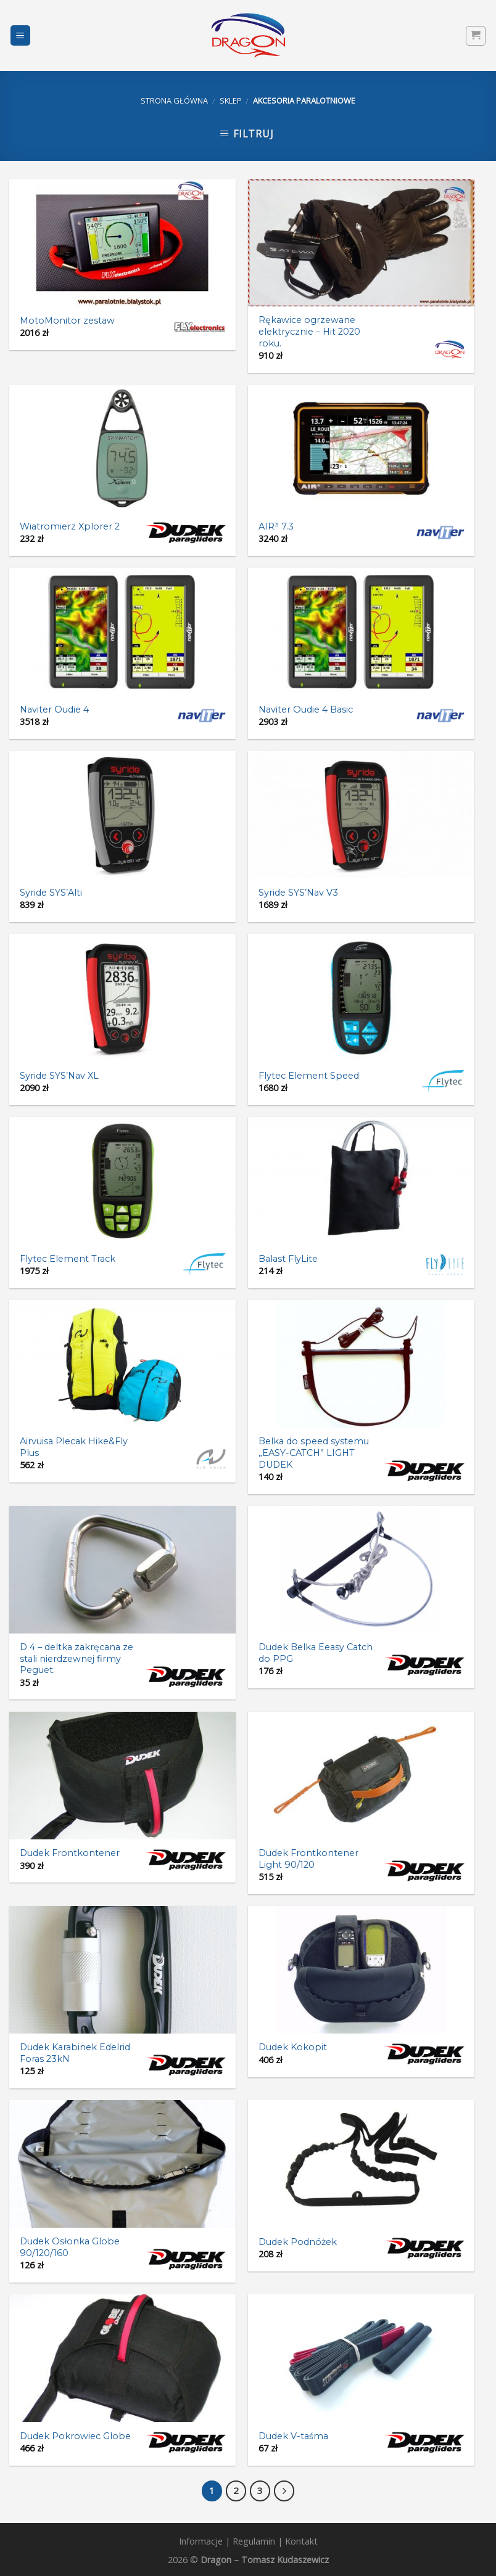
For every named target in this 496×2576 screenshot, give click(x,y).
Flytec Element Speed (308, 1075)
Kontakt (301, 2541)
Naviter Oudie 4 (54, 709)
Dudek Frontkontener (70, 1852)
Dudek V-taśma (293, 2436)
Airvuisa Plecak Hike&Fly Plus (74, 1447)
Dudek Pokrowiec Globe (75, 2436)
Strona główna (174, 100)
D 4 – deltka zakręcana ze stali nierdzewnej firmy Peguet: (76, 1658)
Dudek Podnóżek (297, 2241)
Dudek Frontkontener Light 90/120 (308, 1858)
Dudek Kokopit (292, 2047)
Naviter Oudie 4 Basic (305, 709)
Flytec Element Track (67, 1258)
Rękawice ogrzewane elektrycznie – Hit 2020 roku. (309, 331)
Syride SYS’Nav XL (59, 1075)
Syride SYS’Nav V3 (298, 892)
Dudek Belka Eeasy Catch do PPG (315, 1653)
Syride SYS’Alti (51, 892)
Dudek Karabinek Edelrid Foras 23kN (75, 2053)
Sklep (231, 100)
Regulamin (254, 2541)
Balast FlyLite (288, 1258)
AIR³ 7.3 (276, 526)
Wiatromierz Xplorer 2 (70, 526)
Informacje (201, 2541)
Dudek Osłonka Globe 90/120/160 (70, 2247)
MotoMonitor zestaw (67, 320)
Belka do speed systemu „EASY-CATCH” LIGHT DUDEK (313, 1453)
